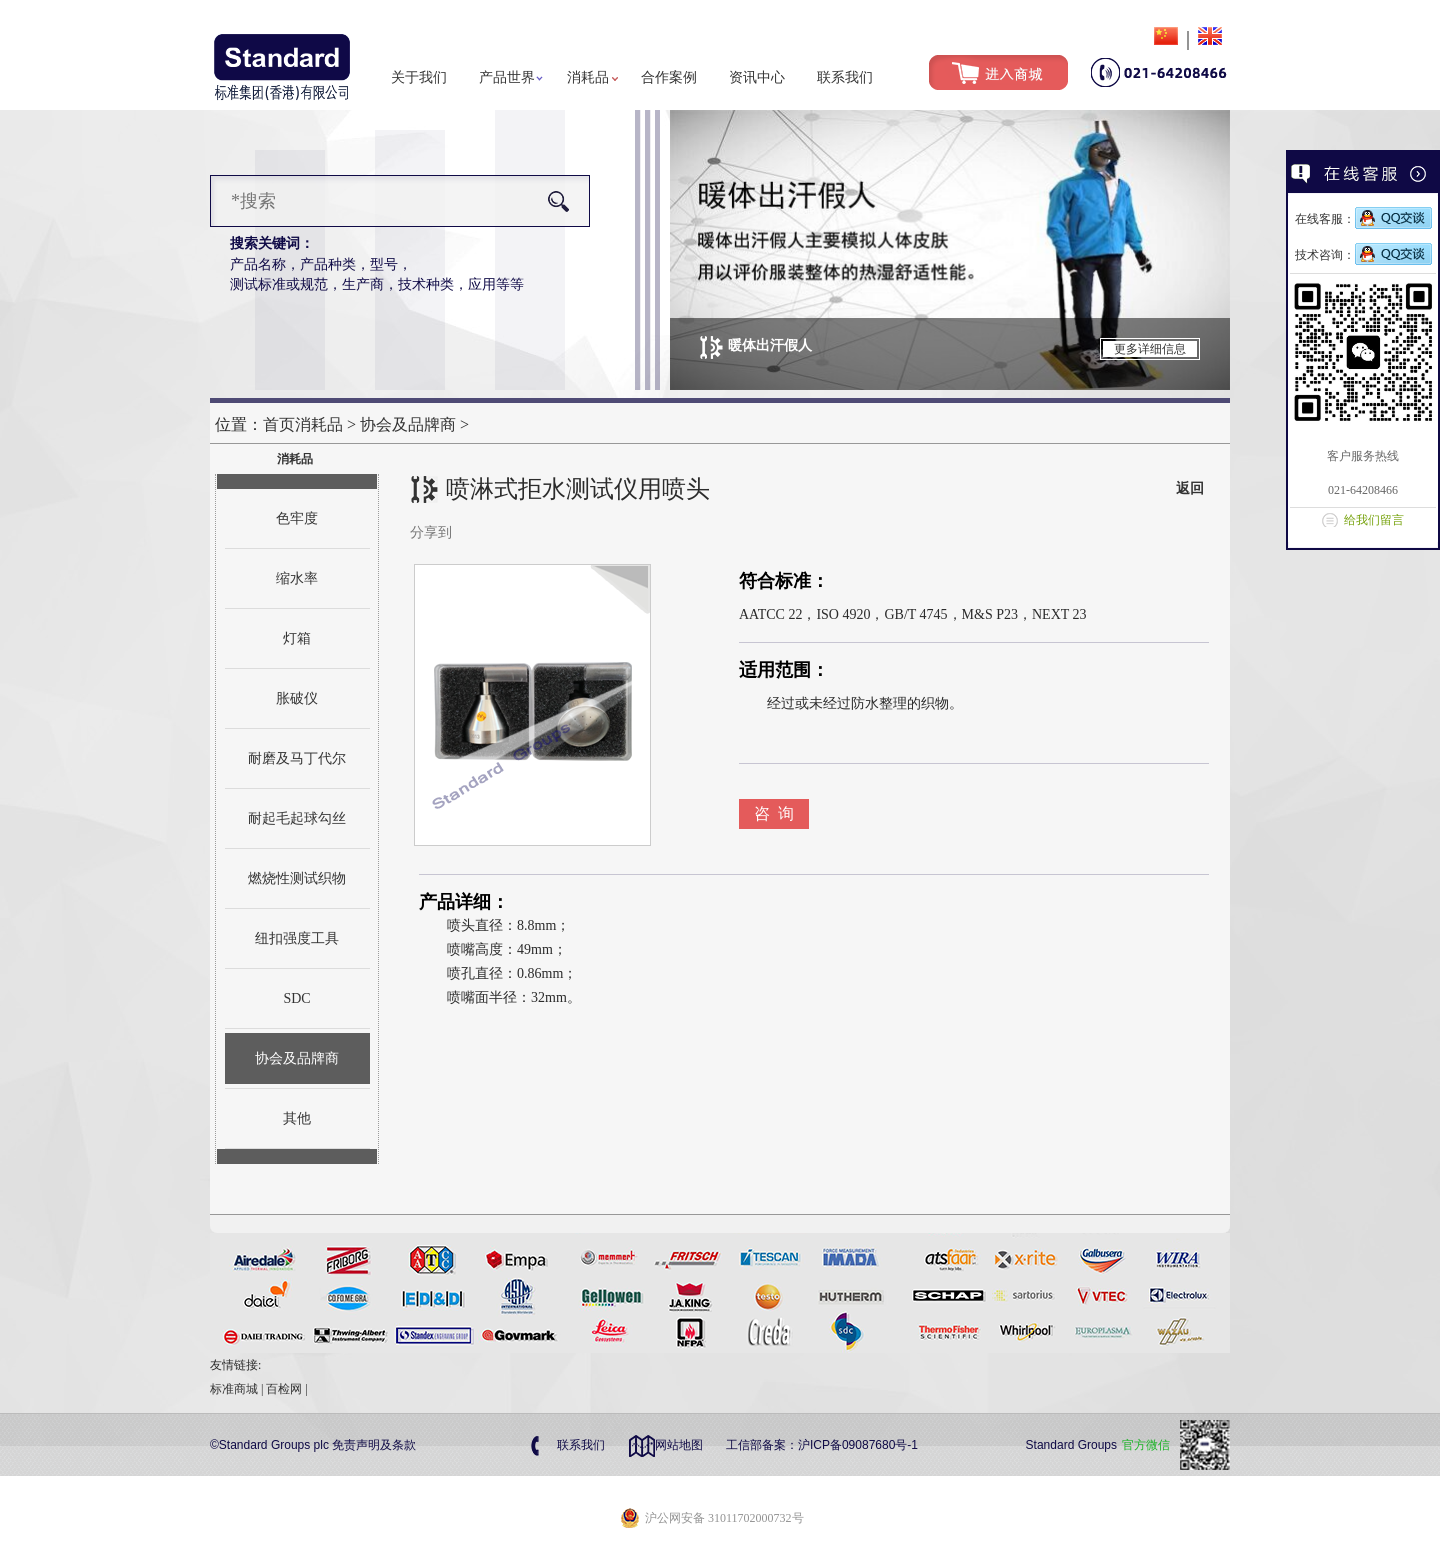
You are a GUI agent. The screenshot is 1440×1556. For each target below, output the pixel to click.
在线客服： (1363, 219)
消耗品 (588, 77)
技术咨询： (1363, 255)
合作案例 (669, 77)
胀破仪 (297, 698)
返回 (1190, 488)
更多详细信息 (1150, 349)
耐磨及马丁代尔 (297, 758)
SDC (296, 998)
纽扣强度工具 (297, 938)
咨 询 (774, 813)
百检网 (284, 1389)
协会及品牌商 (408, 424)
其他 (297, 1118)
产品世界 (507, 77)
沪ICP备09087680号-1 (858, 1445)
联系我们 (845, 77)
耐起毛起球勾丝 (297, 818)
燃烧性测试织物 (297, 878)
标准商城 (234, 1389)
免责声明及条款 (374, 1445)
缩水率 (297, 578)
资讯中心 (757, 77)
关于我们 (419, 77)
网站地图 (679, 1445)
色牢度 (297, 518)
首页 (279, 424)
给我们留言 (1374, 520)
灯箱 (297, 638)
